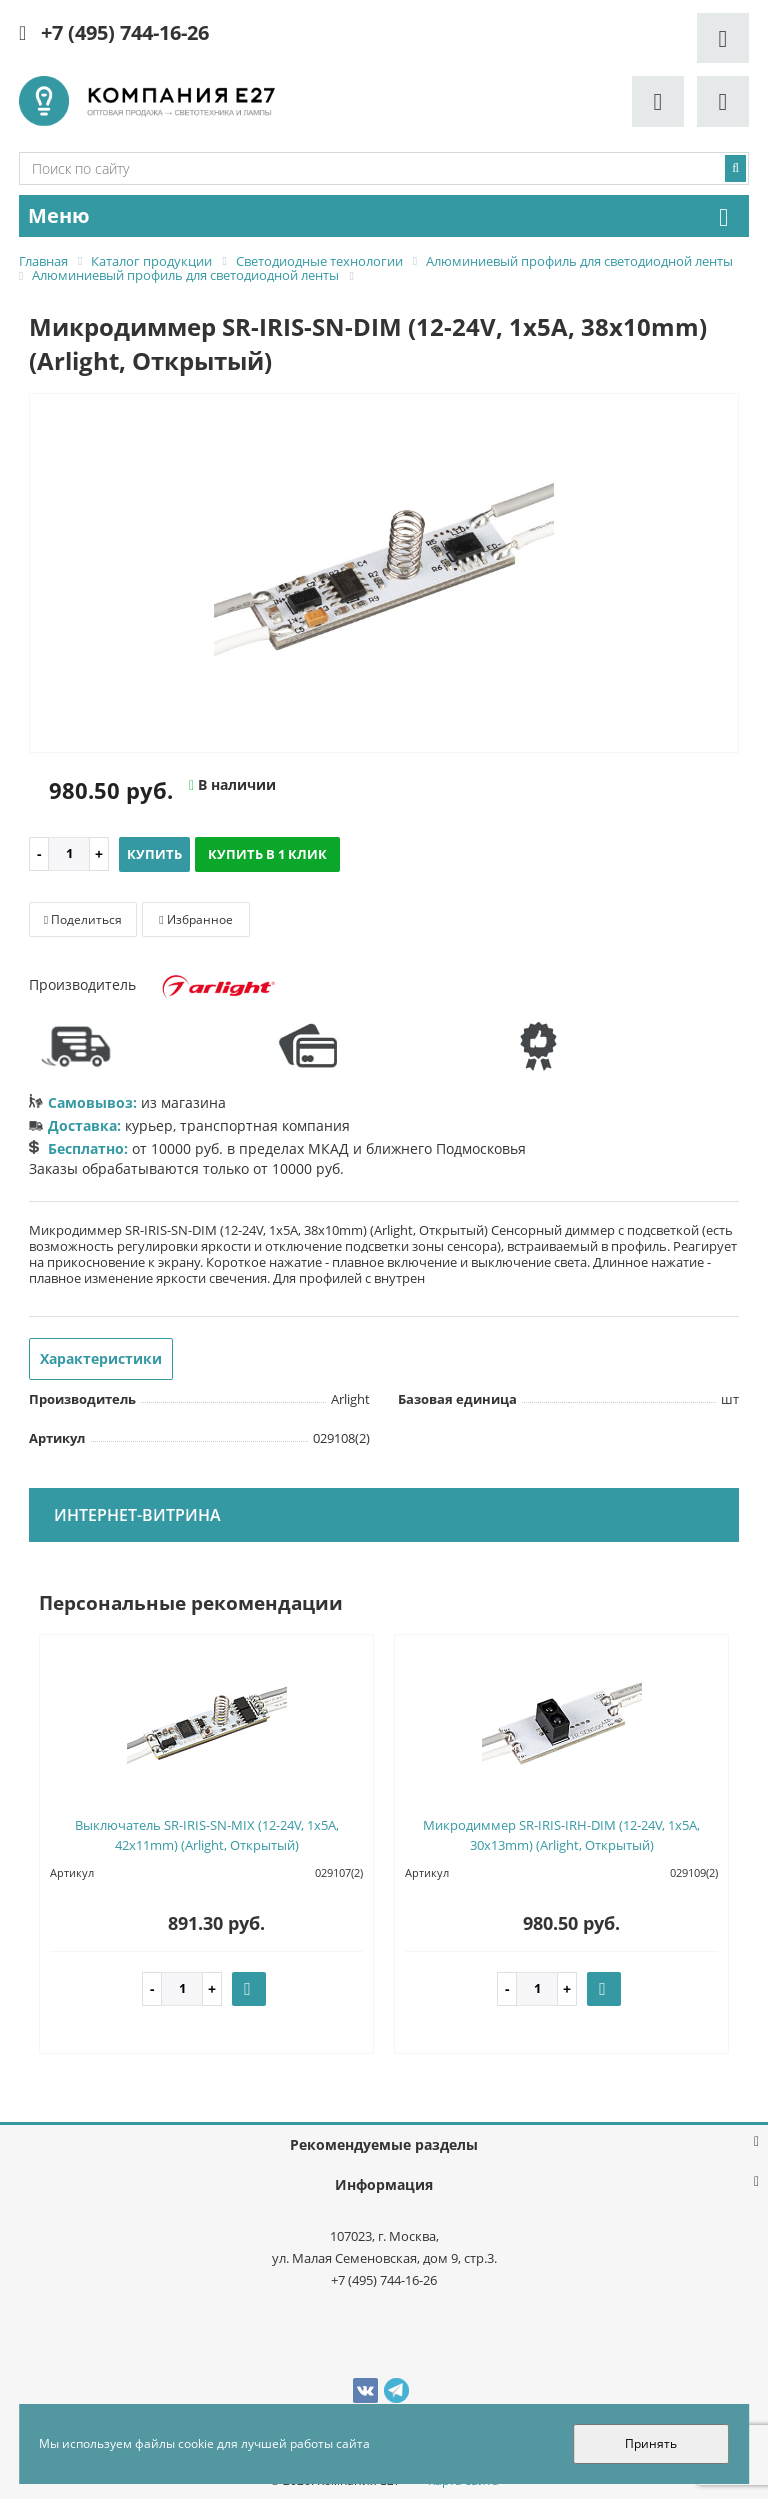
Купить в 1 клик (267, 854)
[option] (384, 574)
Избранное (195, 919)
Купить (154, 854)
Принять (651, 2443)
